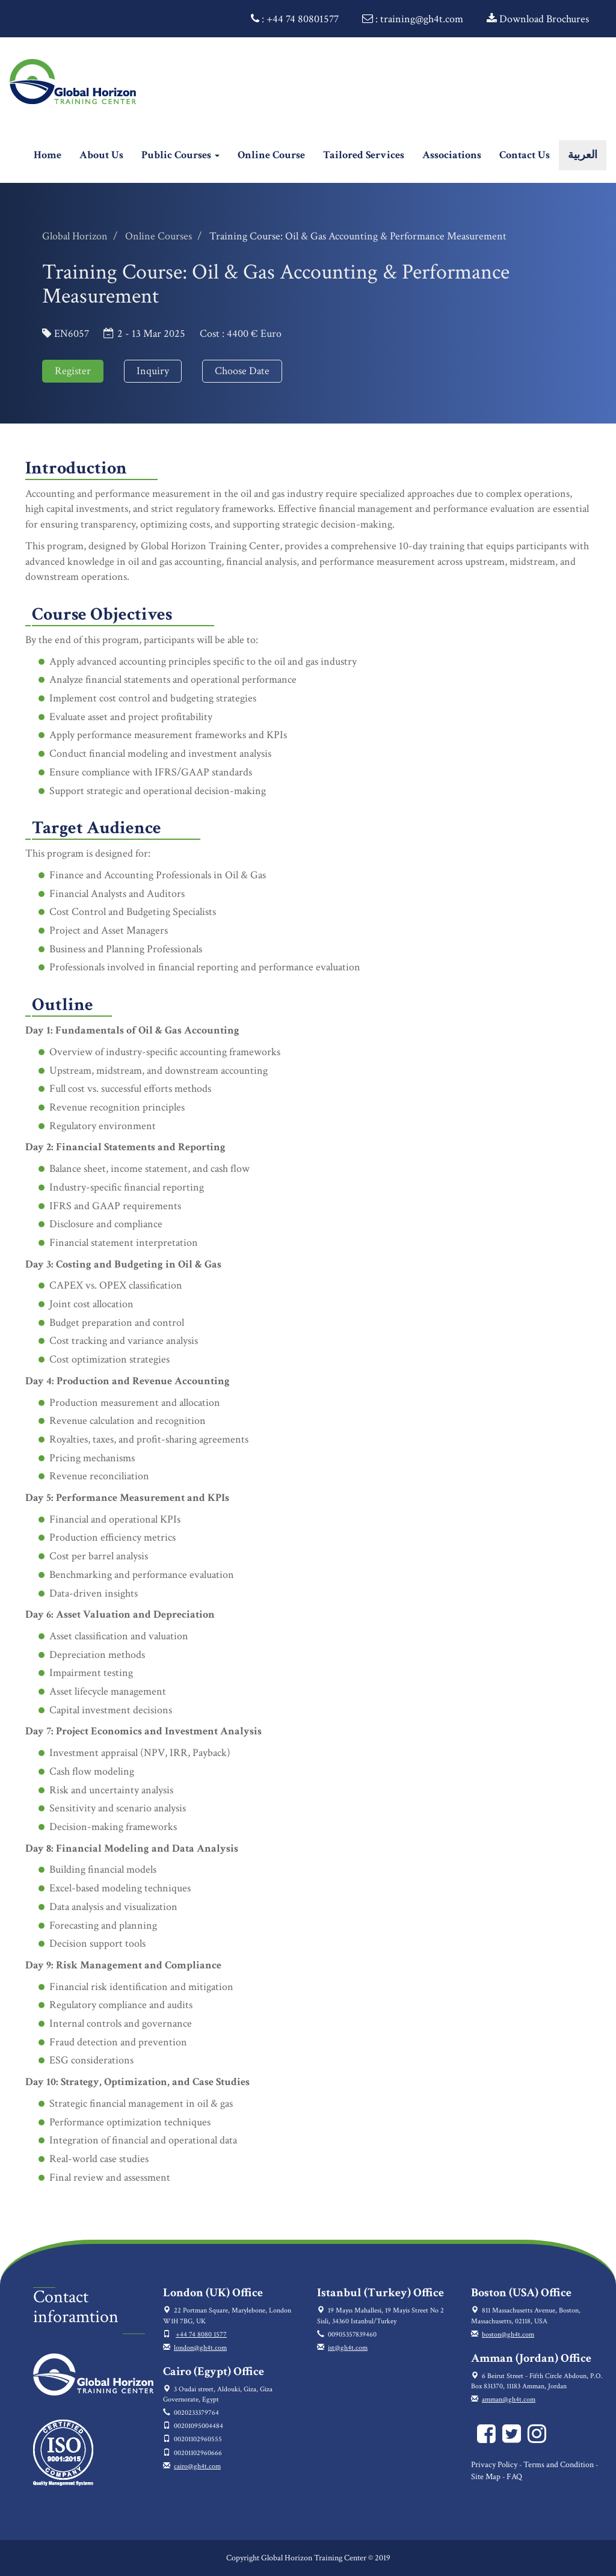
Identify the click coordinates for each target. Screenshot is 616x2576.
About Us (101, 155)
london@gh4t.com (200, 2347)
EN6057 (71, 333)
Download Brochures (538, 19)
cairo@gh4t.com (197, 2466)
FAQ (514, 2476)
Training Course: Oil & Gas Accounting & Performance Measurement (358, 236)
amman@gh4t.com (508, 2399)
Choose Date (242, 371)
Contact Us (524, 155)
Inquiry (153, 371)
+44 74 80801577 (302, 19)
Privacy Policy (494, 2464)
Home (52, 154)
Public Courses (180, 155)
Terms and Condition (558, 2464)
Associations (451, 155)
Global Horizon (75, 236)
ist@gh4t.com (348, 2347)
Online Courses (158, 236)
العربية (582, 155)
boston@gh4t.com (508, 2334)
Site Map (485, 2476)
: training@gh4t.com (412, 19)
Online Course (271, 155)
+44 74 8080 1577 (201, 2334)
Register (73, 371)
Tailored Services (363, 155)
